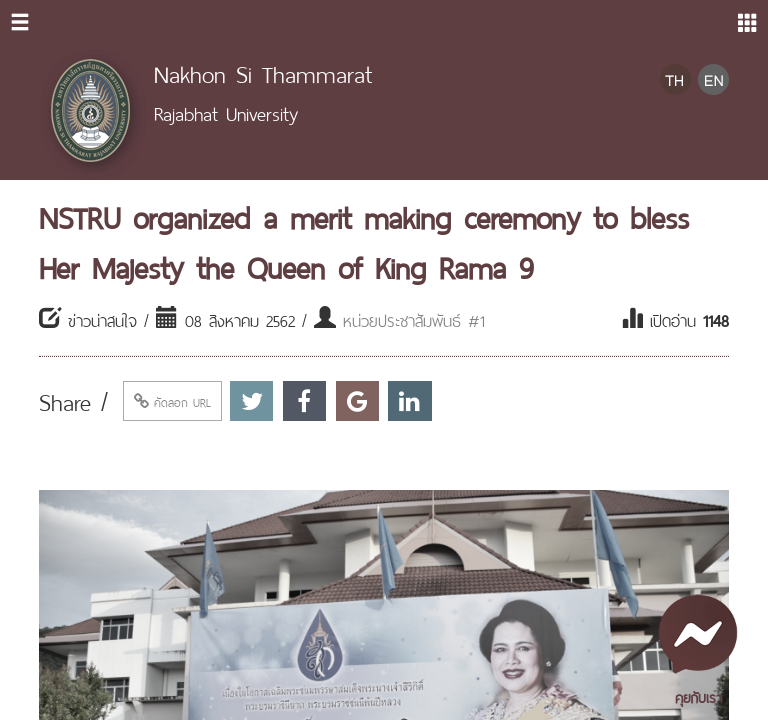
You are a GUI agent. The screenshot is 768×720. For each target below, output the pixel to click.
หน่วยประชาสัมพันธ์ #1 (414, 319)
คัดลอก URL (172, 401)
